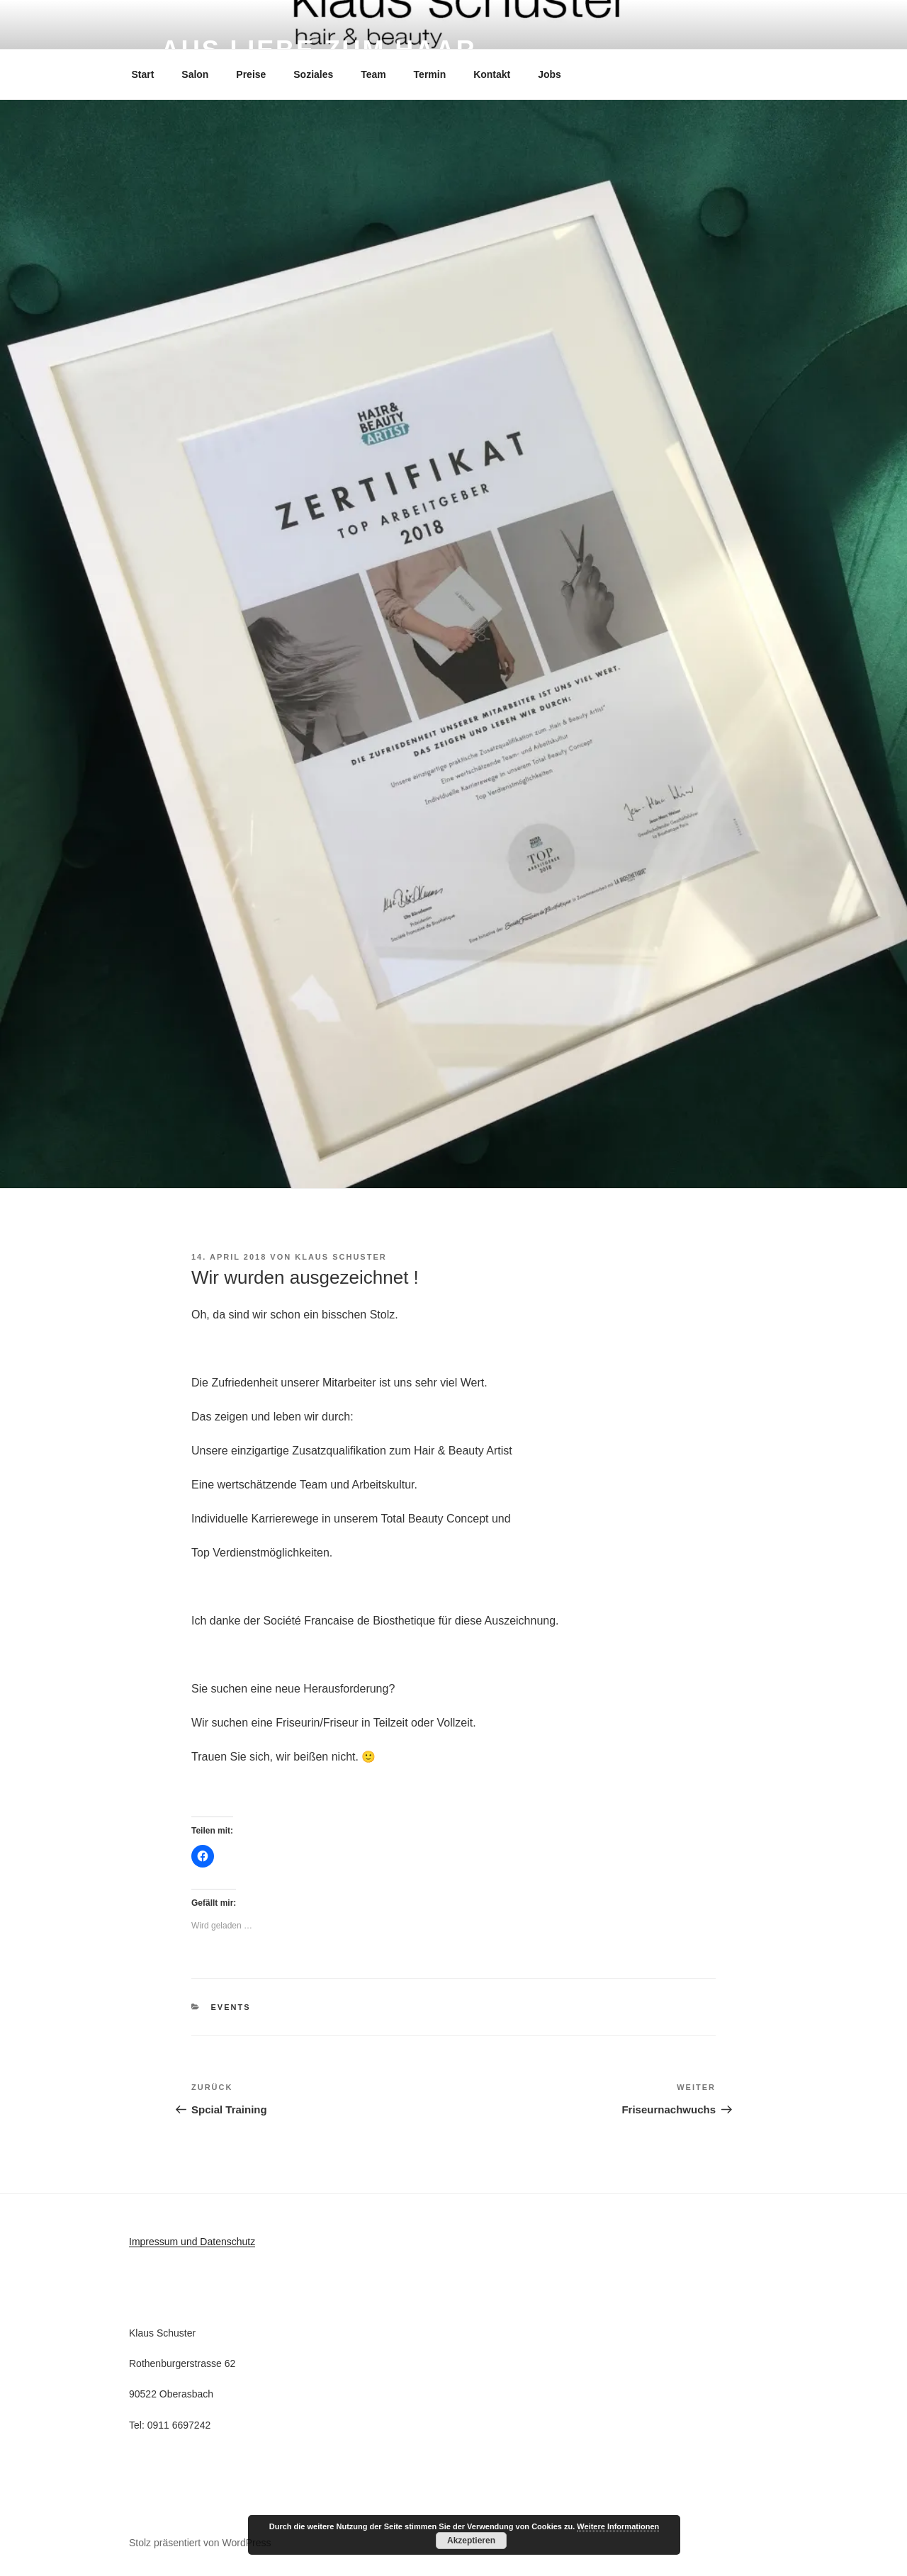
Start (143, 74)
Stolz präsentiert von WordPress (200, 2542)
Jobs (549, 74)
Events (231, 2007)
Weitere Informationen (618, 2526)
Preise (251, 74)
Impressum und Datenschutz (192, 2241)
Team (373, 74)
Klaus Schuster (340, 1257)
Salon (194, 74)
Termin (430, 74)
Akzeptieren (471, 2541)
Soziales (313, 74)
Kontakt (491, 74)
